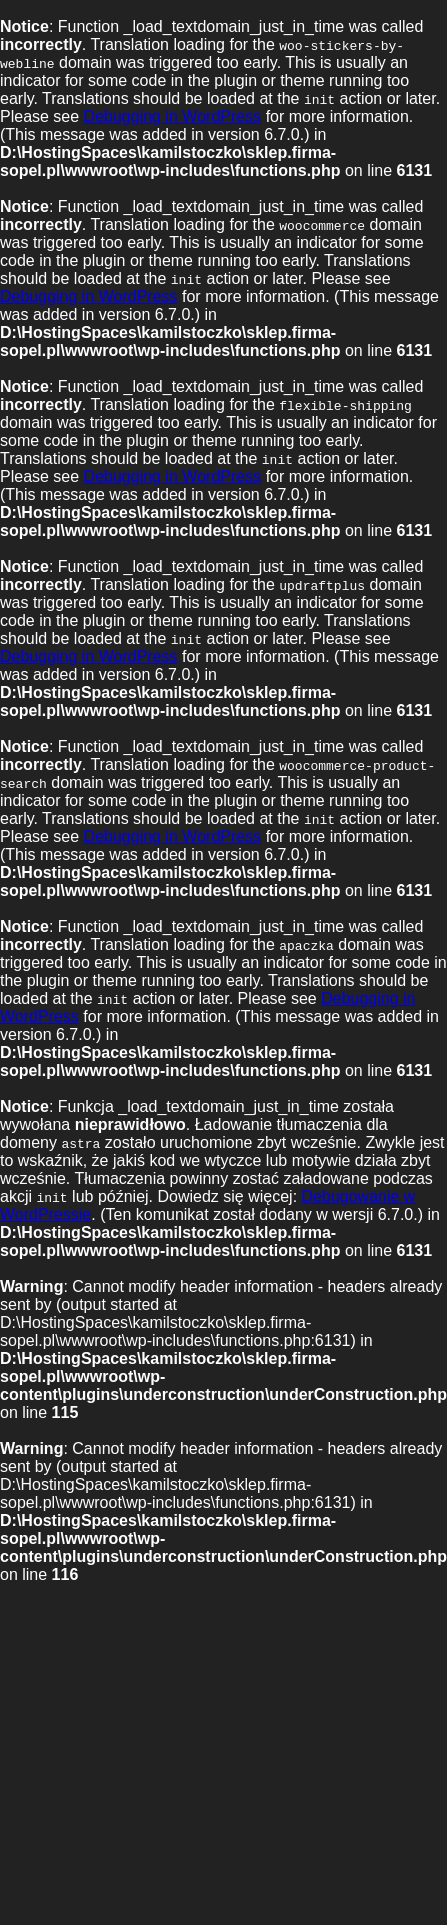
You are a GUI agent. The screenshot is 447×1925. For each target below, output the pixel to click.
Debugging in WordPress (173, 116)
